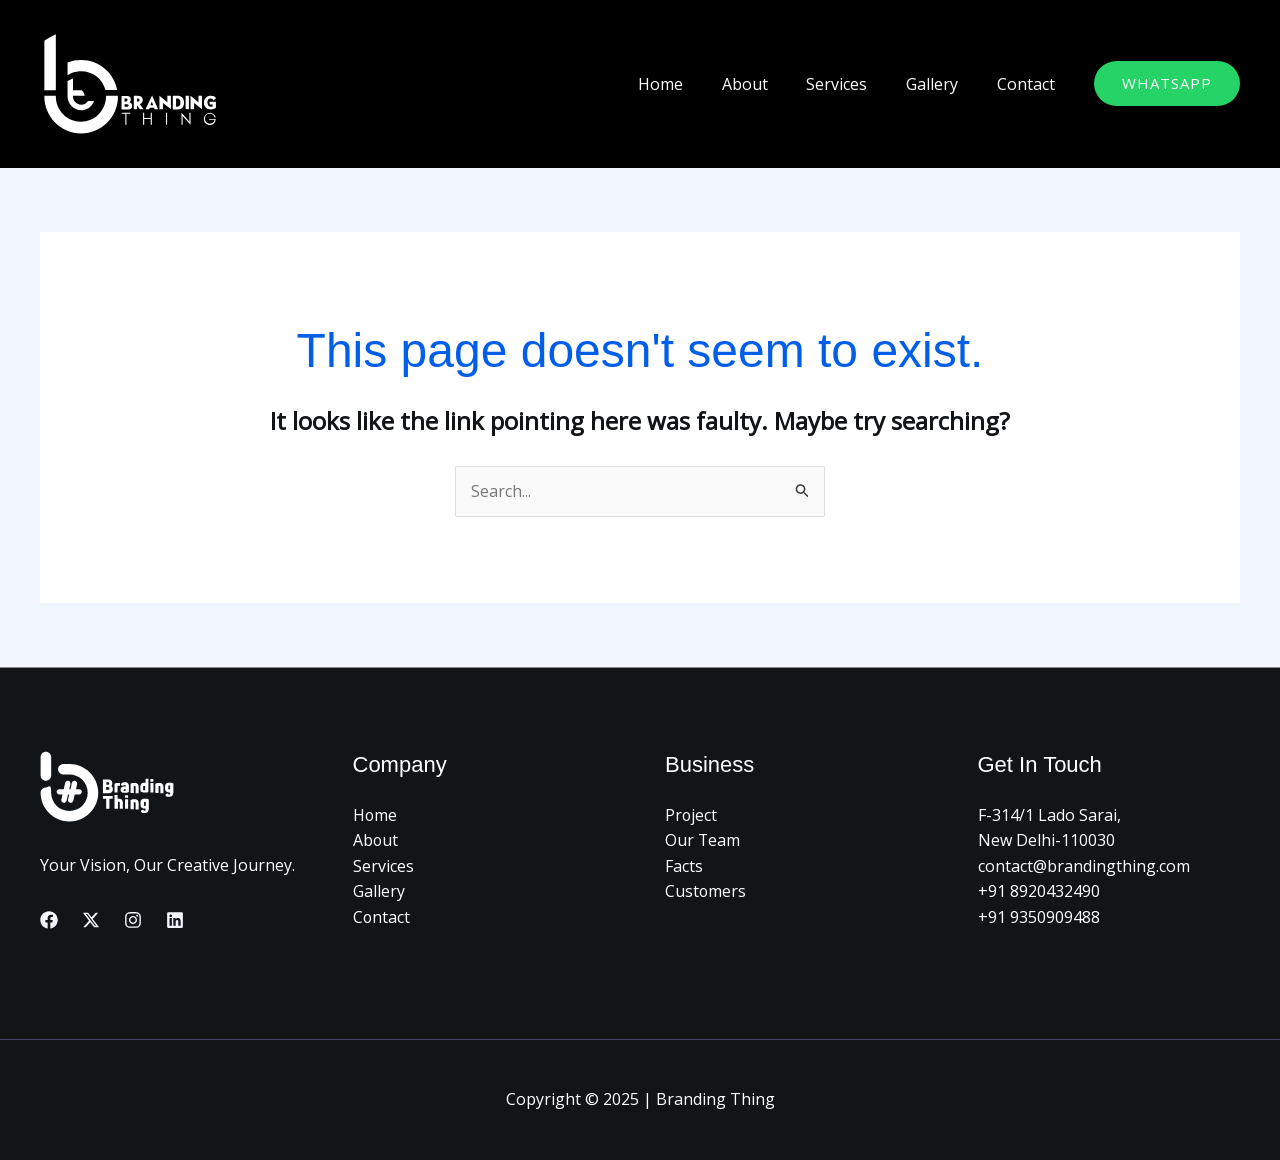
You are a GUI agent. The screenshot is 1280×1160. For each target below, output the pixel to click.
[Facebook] (49, 920)
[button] (1167, 83)
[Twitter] (91, 920)
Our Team (703, 840)
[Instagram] (133, 920)
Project (691, 815)
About (768, 84)
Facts (684, 866)
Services (853, 84)
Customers (706, 892)
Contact (1029, 84)
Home (690, 84)
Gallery (942, 84)
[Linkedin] (175, 920)
